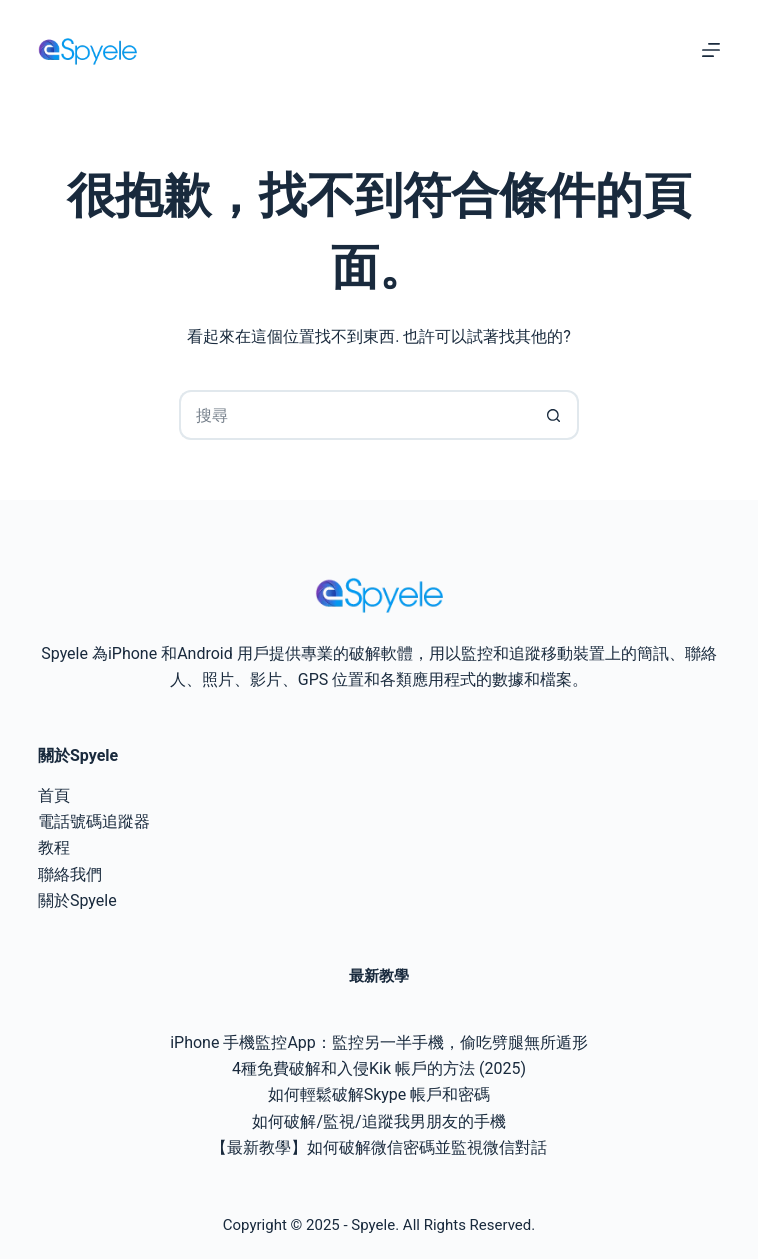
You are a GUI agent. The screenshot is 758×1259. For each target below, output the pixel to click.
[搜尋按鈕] (554, 415)
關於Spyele (77, 900)
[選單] (711, 50)
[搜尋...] (354, 415)
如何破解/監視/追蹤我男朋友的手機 (378, 1121)
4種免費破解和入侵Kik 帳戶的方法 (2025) (379, 1068)
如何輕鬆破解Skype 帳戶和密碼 (379, 1094)
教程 (54, 847)
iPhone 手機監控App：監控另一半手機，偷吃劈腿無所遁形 (379, 1042)
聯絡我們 (70, 874)
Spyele (373, 1225)
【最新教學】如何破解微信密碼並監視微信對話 (379, 1147)
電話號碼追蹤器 (94, 821)
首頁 (54, 795)
